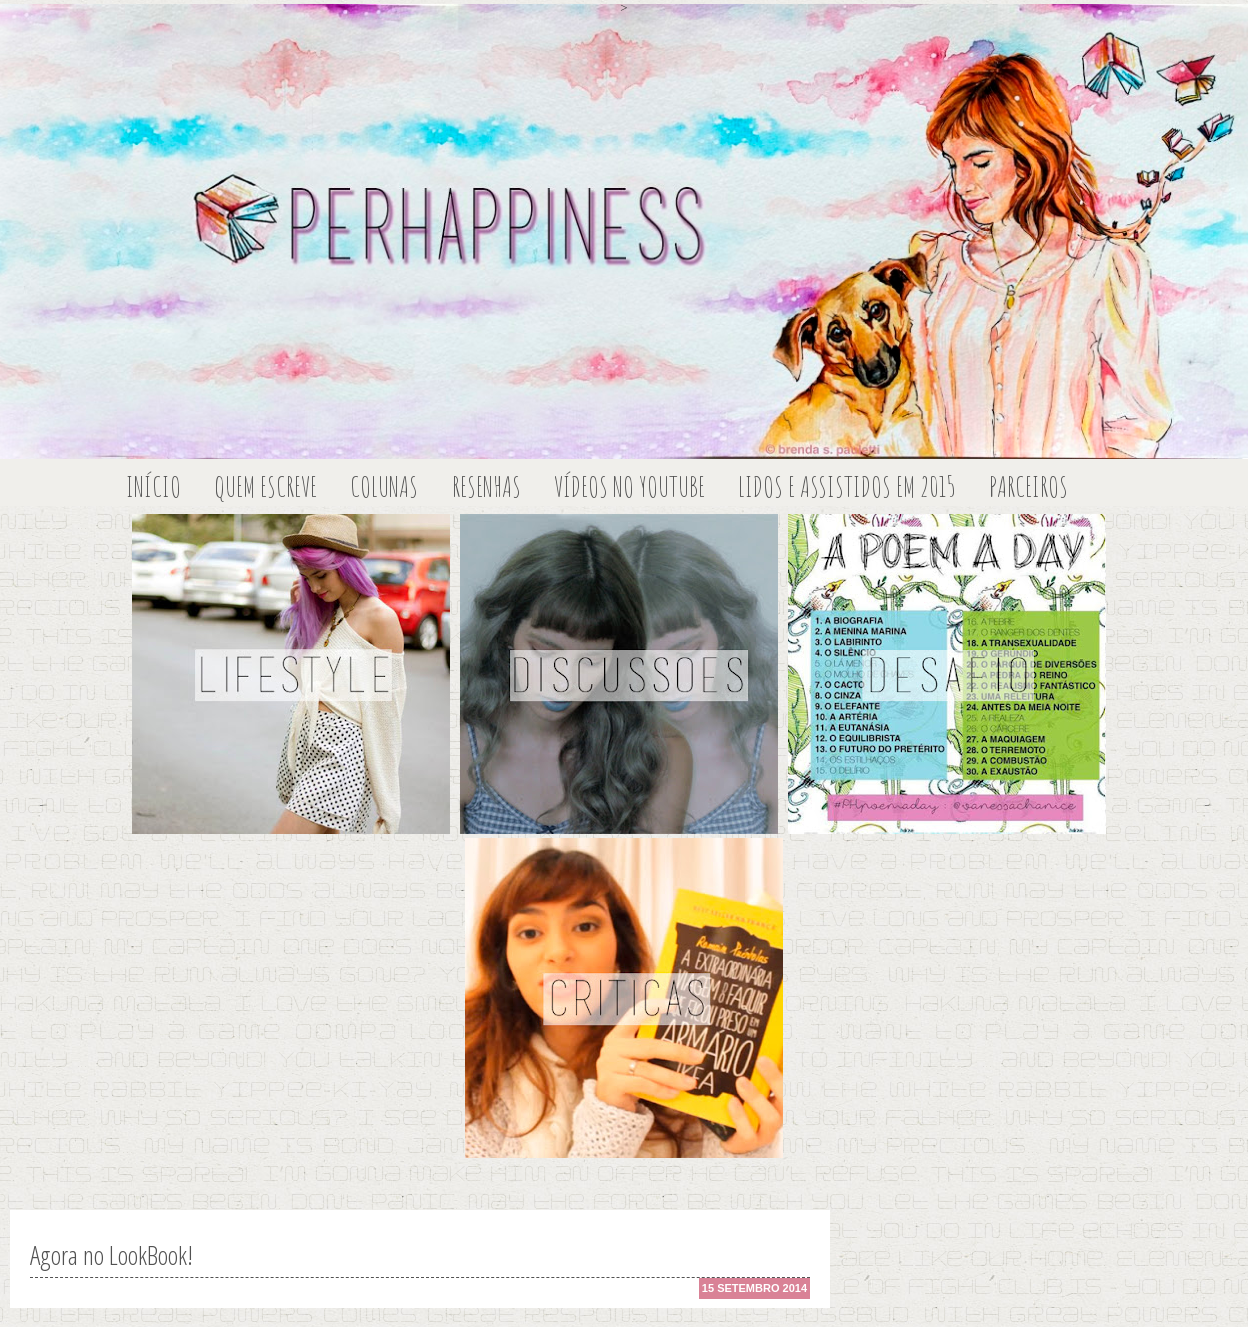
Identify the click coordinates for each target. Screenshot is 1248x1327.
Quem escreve (265, 486)
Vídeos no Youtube (629, 486)
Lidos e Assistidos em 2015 (847, 486)
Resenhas (486, 486)
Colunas (384, 486)
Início (153, 486)
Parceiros (1028, 486)
